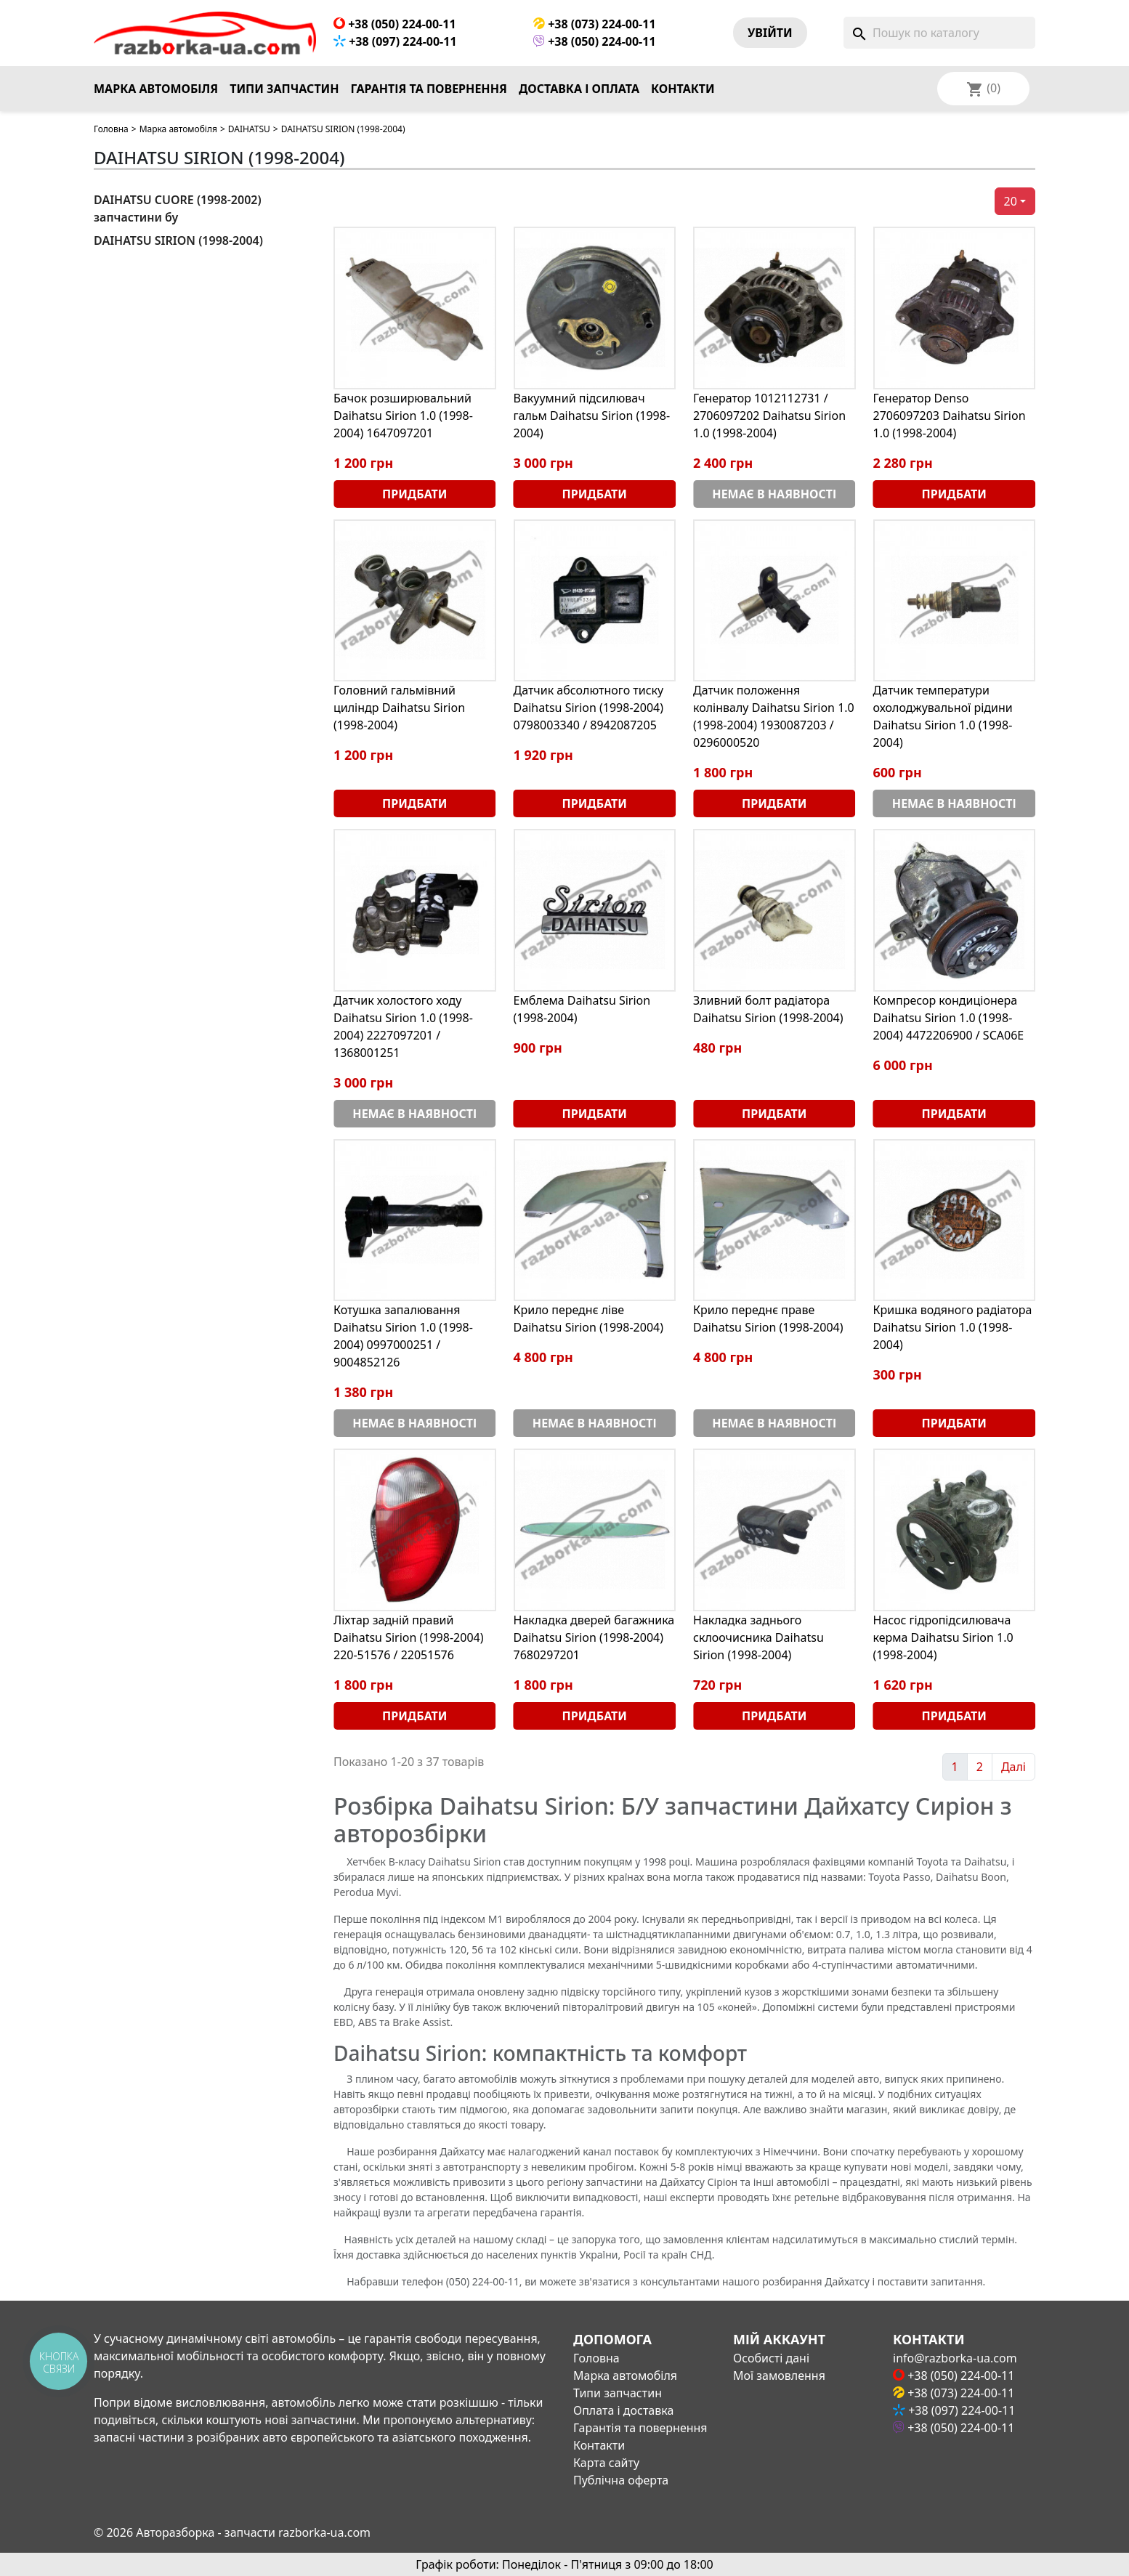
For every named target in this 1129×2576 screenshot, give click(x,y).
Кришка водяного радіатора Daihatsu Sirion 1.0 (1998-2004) (952, 1327)
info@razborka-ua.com (955, 2358)
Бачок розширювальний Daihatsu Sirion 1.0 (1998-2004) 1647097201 (403, 415)
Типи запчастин (284, 89)
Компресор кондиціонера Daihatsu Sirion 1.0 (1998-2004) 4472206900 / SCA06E (948, 1017)
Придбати (414, 494)
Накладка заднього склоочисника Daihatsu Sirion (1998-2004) (758, 1637)
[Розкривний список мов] (1002, 88)
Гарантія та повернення (429, 89)
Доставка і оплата (579, 89)
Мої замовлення (779, 2375)
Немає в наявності (774, 494)
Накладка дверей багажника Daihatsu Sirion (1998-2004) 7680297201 (594, 1637)
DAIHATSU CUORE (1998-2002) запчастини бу (178, 208)
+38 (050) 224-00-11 (394, 24)
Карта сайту (606, 2463)
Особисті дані (771, 2358)
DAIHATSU (249, 129)
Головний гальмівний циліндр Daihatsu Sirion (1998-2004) (399, 707)
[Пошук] (939, 33)
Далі (1013, 1767)
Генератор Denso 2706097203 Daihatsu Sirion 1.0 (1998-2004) (949, 415)
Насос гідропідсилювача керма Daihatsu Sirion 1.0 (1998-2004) (943, 1637)
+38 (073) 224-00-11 (594, 24)
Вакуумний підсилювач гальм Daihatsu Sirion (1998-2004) (592, 415)
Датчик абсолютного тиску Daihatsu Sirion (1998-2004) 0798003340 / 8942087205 (589, 707)
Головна (111, 129)
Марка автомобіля (156, 89)
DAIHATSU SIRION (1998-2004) (178, 240)
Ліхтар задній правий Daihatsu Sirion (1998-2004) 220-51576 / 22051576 (408, 1637)
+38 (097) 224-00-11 (395, 41)
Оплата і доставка (623, 2410)
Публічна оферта (620, 2480)
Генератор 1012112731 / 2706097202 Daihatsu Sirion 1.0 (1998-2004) (769, 415)
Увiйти (770, 33)
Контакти (683, 89)
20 (1010, 201)
